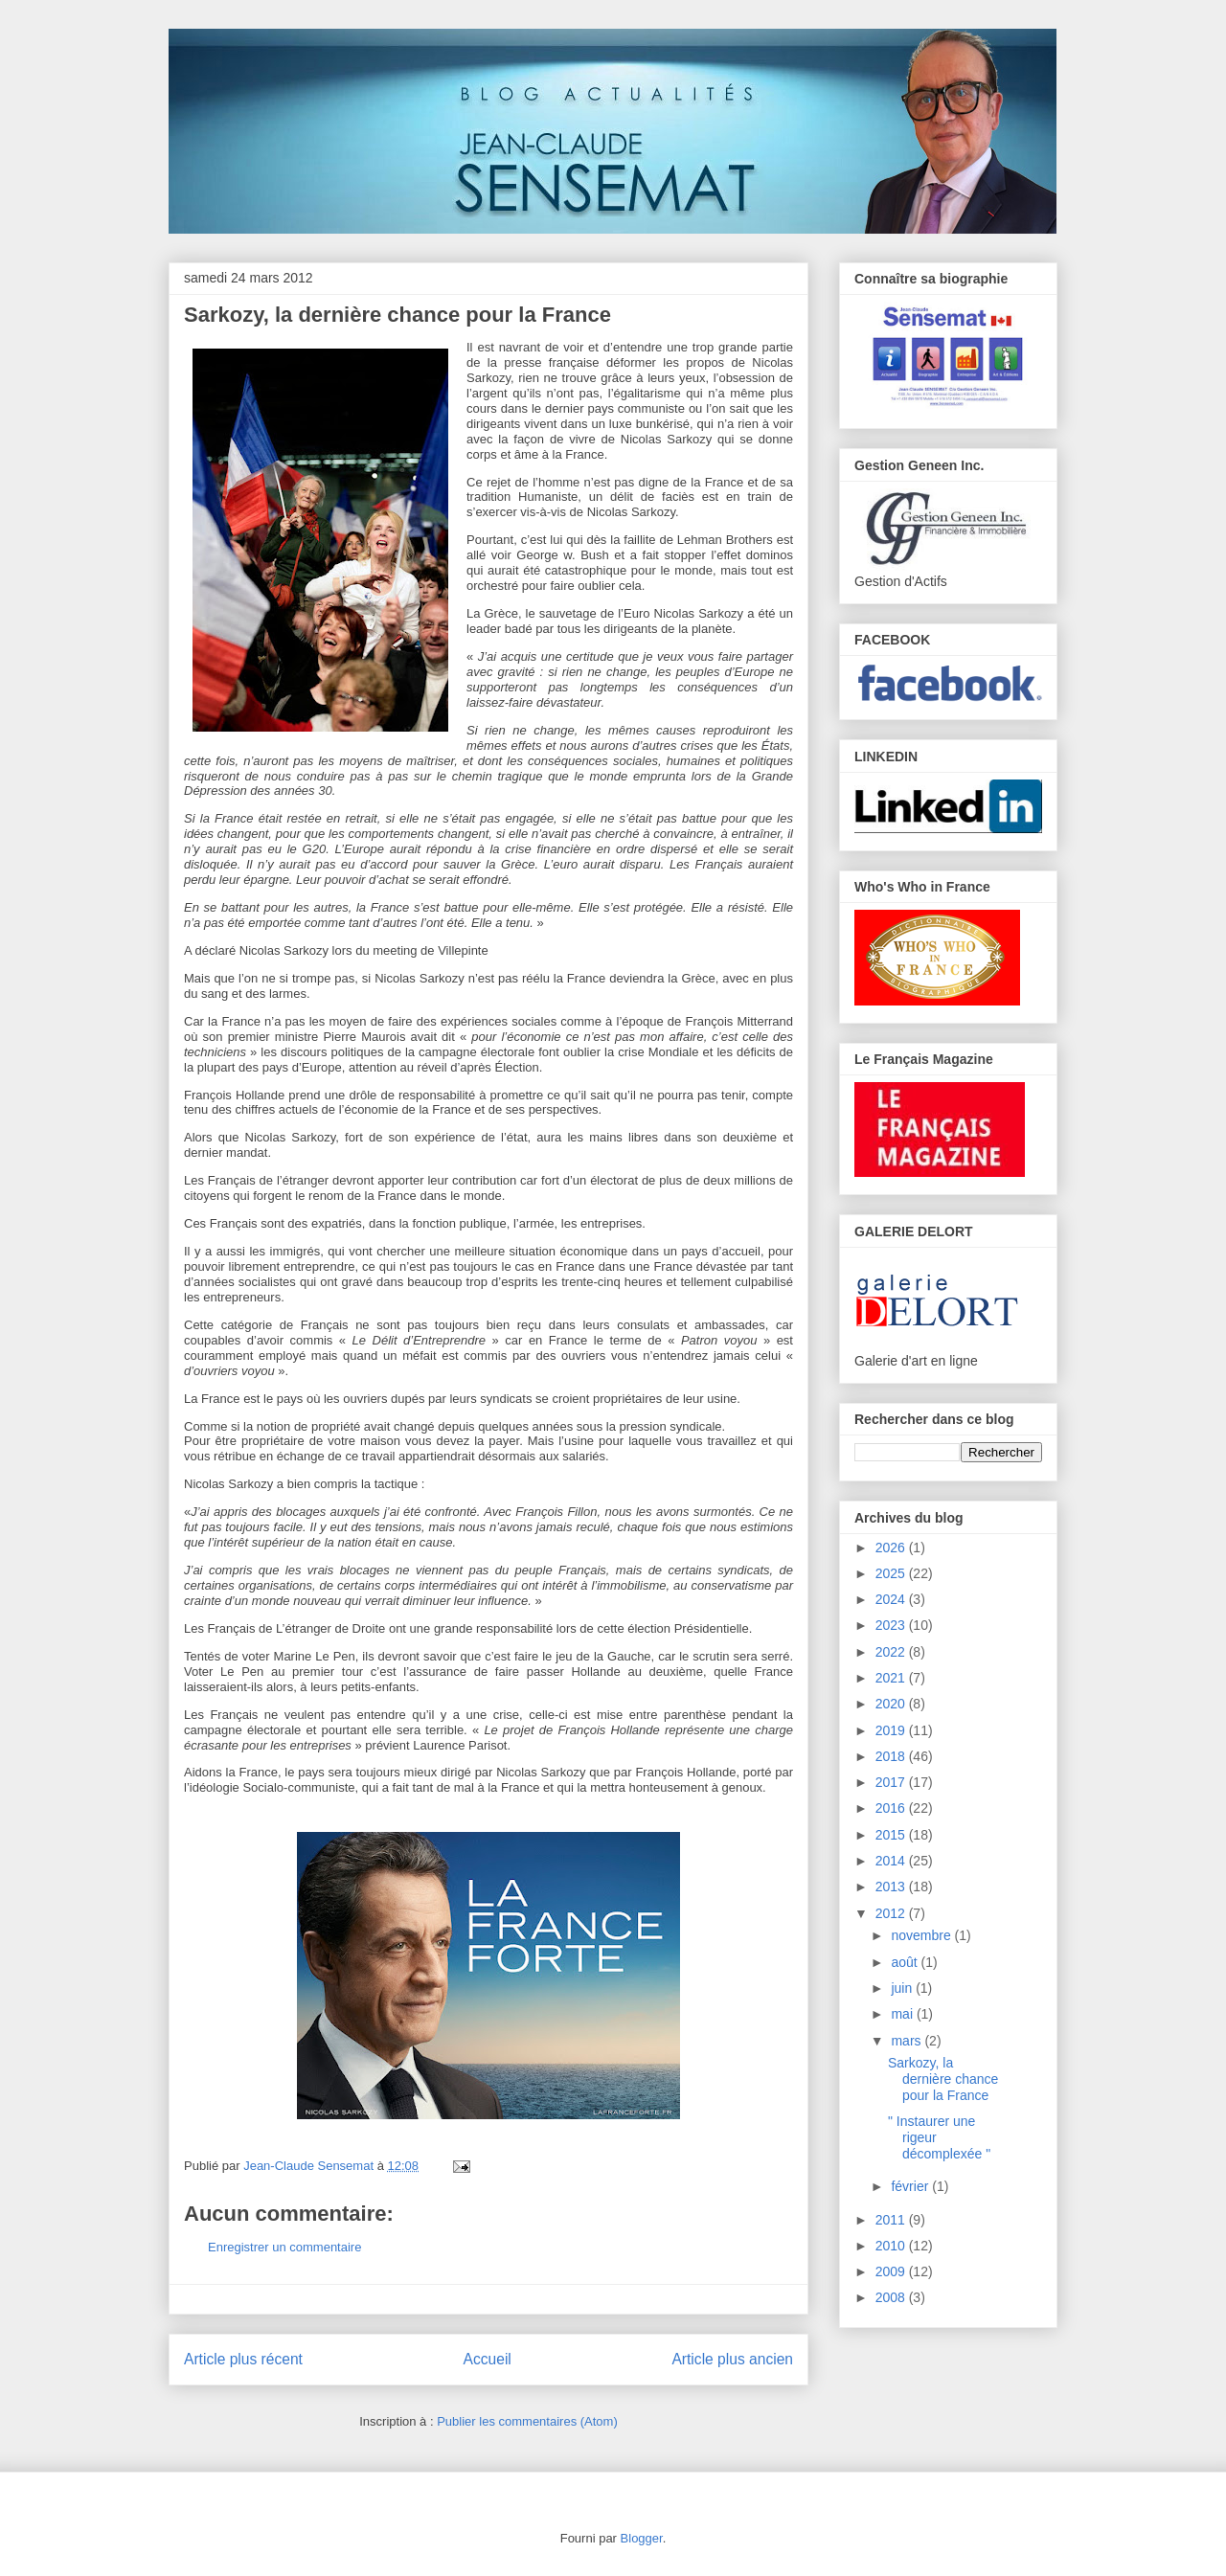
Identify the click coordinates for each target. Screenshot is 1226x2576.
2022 (892, 1652)
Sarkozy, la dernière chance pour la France (943, 2079)
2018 (892, 1756)
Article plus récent (243, 2359)
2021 (892, 1677)
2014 (892, 1860)
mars (907, 2040)
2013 (892, 1886)
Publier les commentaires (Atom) (527, 2421)
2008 (892, 2297)
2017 (892, 1782)
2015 (892, 1834)
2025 (892, 1573)
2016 (892, 1808)
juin (903, 1988)
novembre (922, 1935)
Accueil (487, 2359)
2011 (892, 2219)
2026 (892, 1547)
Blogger (642, 2538)
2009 (892, 2271)
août (905, 1962)
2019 (892, 1730)
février (911, 2186)
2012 (892, 1913)
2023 (892, 1625)
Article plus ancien (732, 2359)
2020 (892, 1703)
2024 (892, 1599)
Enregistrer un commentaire (284, 2247)
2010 (892, 2245)
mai (903, 2014)
